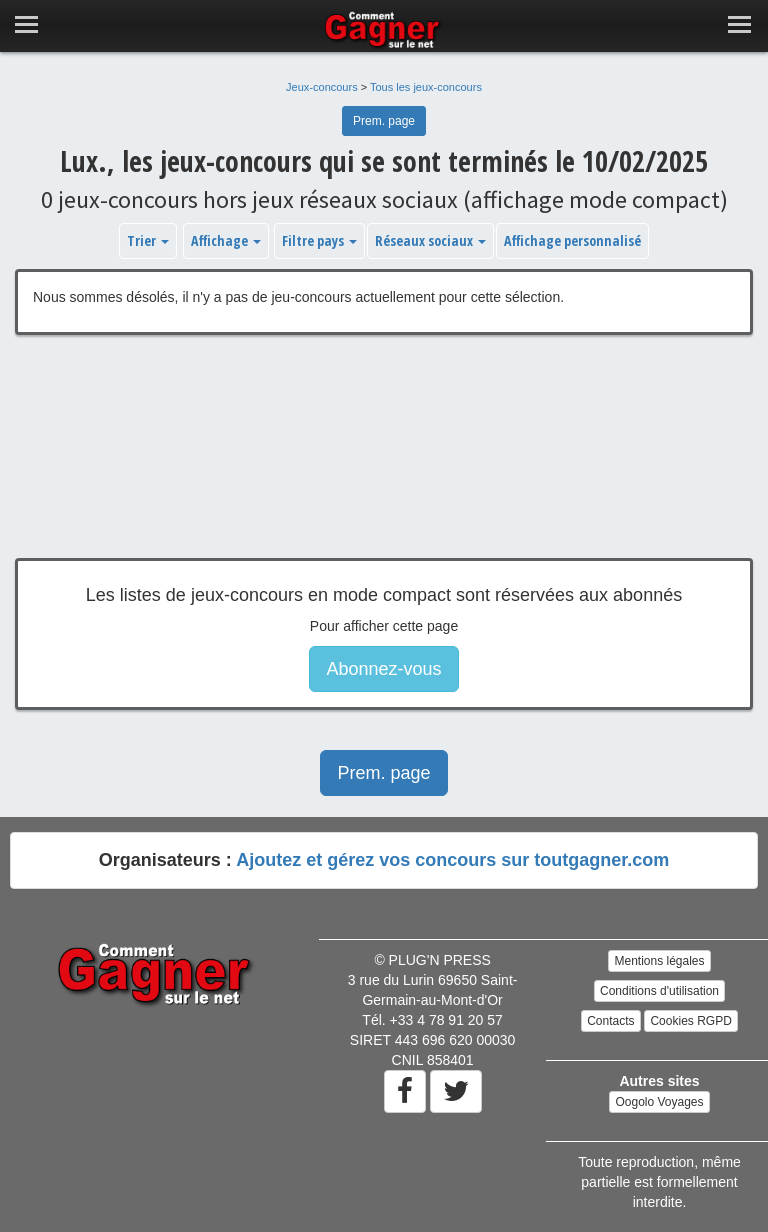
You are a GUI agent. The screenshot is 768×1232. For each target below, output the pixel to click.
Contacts (610, 1021)
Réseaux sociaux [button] (430, 240)
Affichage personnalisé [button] (572, 240)
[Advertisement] (384, 461)
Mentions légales (659, 961)
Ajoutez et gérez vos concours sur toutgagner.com (452, 860)
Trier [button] (148, 240)
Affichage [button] (226, 240)
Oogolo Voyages (659, 1102)
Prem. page (384, 121)
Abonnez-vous (383, 669)
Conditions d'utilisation (659, 991)
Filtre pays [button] (319, 240)
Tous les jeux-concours (426, 87)
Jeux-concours (322, 87)
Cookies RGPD (690, 1021)
